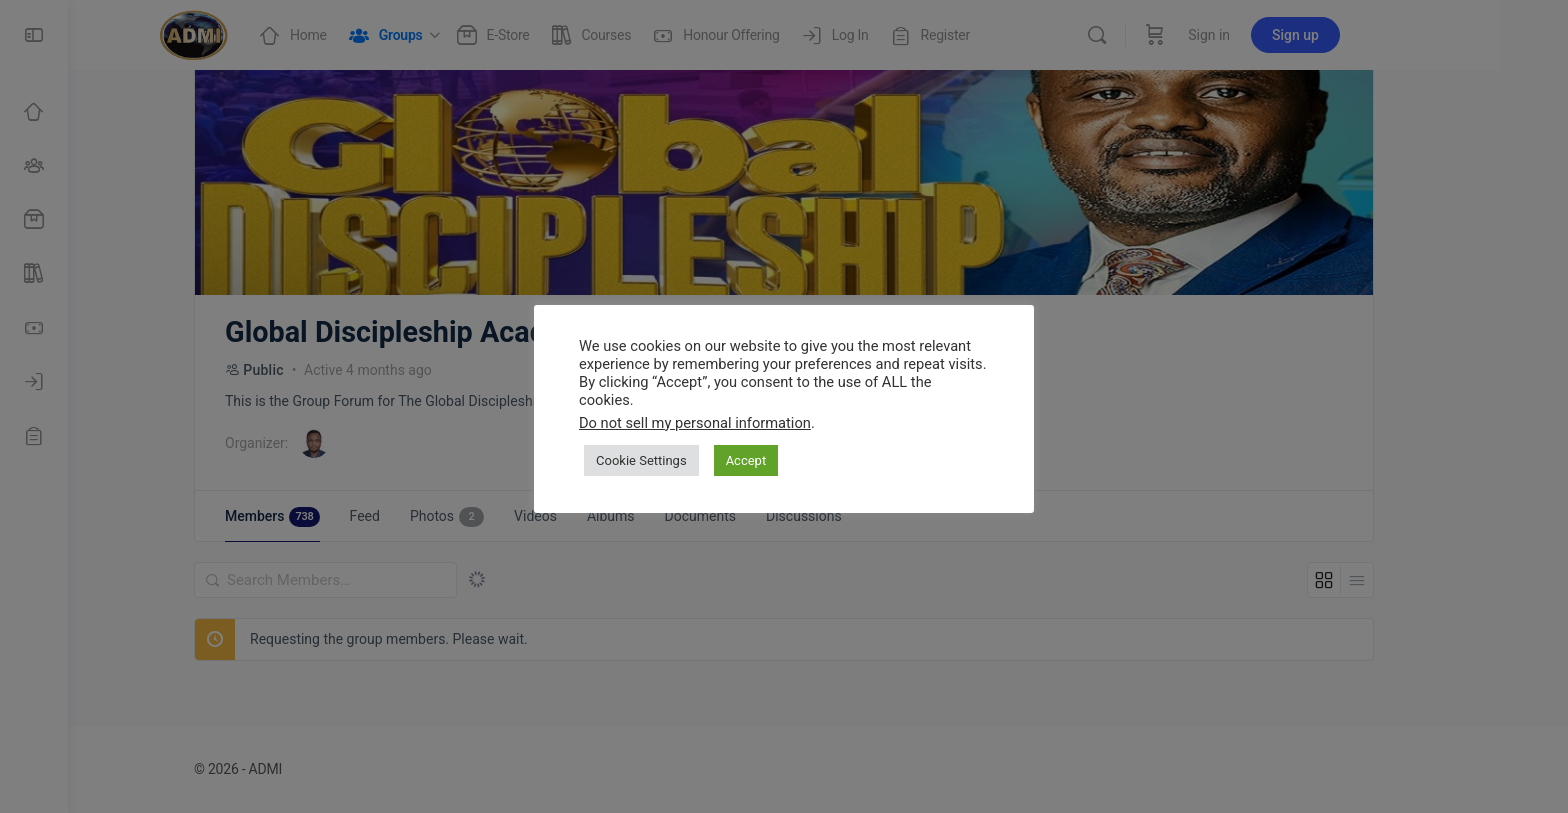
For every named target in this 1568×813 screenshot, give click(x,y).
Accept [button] (746, 460)
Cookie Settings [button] (641, 460)
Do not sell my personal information (695, 423)
